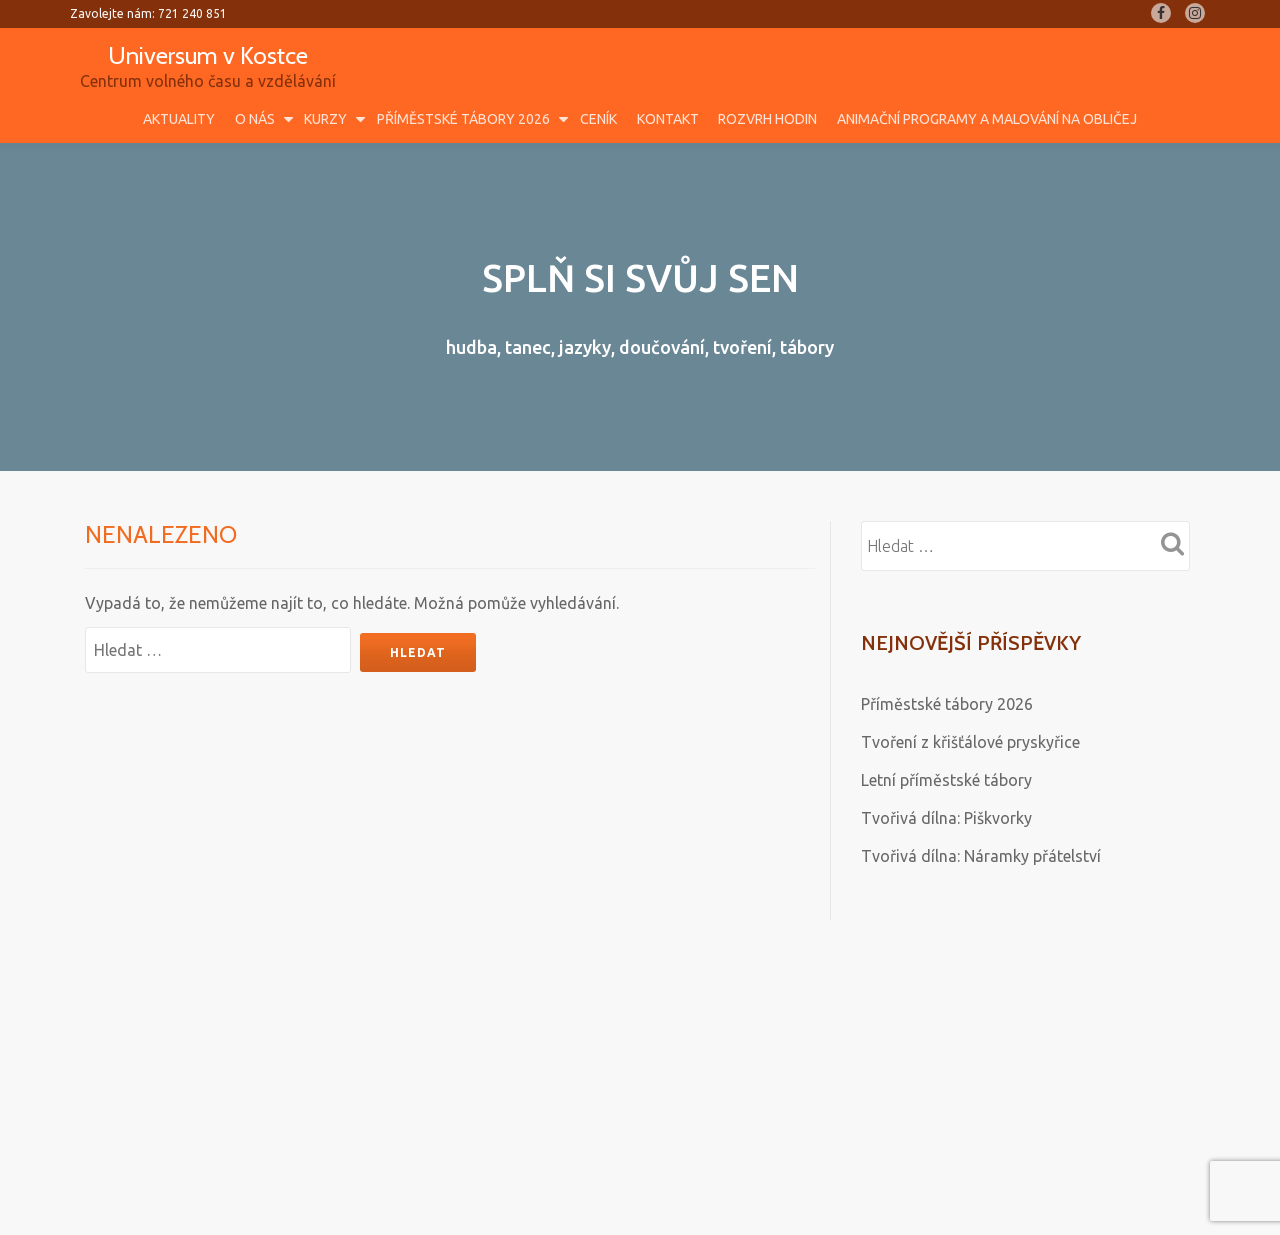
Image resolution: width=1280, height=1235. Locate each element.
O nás (255, 119)
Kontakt (668, 119)
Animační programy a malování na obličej (987, 119)
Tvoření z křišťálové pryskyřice (970, 742)
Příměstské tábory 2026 (463, 119)
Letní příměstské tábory (946, 780)
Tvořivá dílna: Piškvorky (946, 818)
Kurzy (325, 119)
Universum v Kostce (208, 55)
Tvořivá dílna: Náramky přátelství (981, 856)
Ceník (598, 119)
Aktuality (179, 119)
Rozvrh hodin (767, 119)
